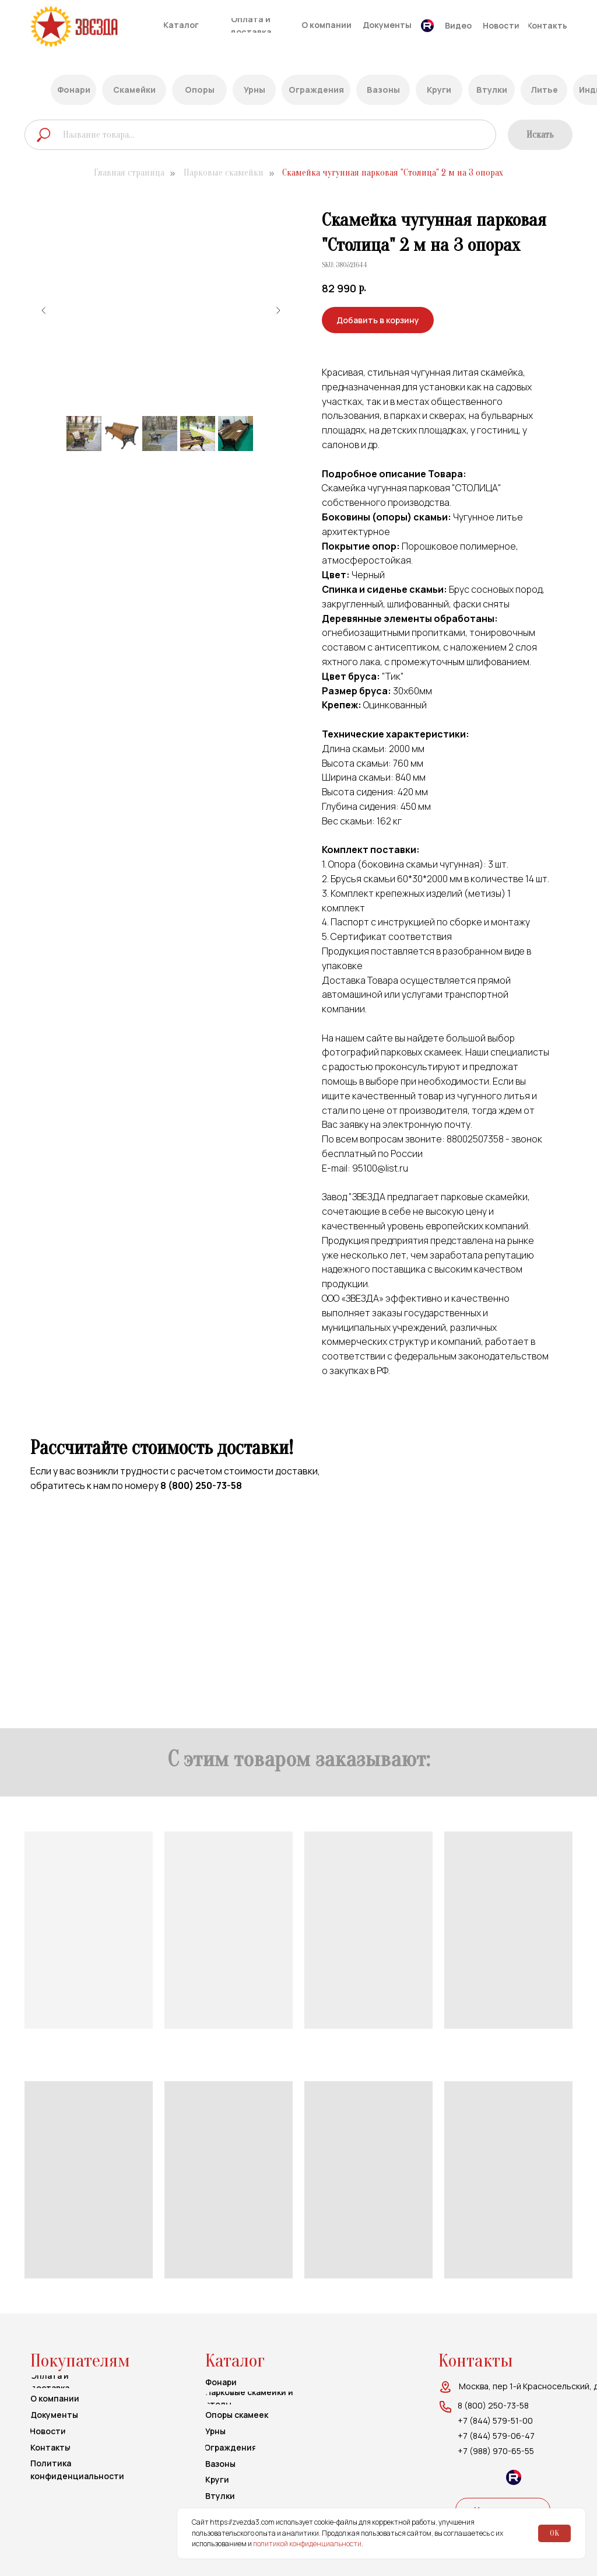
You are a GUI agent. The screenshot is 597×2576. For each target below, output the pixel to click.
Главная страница (129, 172)
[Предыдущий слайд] (43, 310)
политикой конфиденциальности (307, 2544)
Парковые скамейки (224, 172)
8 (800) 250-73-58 (201, 1485)
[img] (96, 26)
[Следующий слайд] (278, 310)
